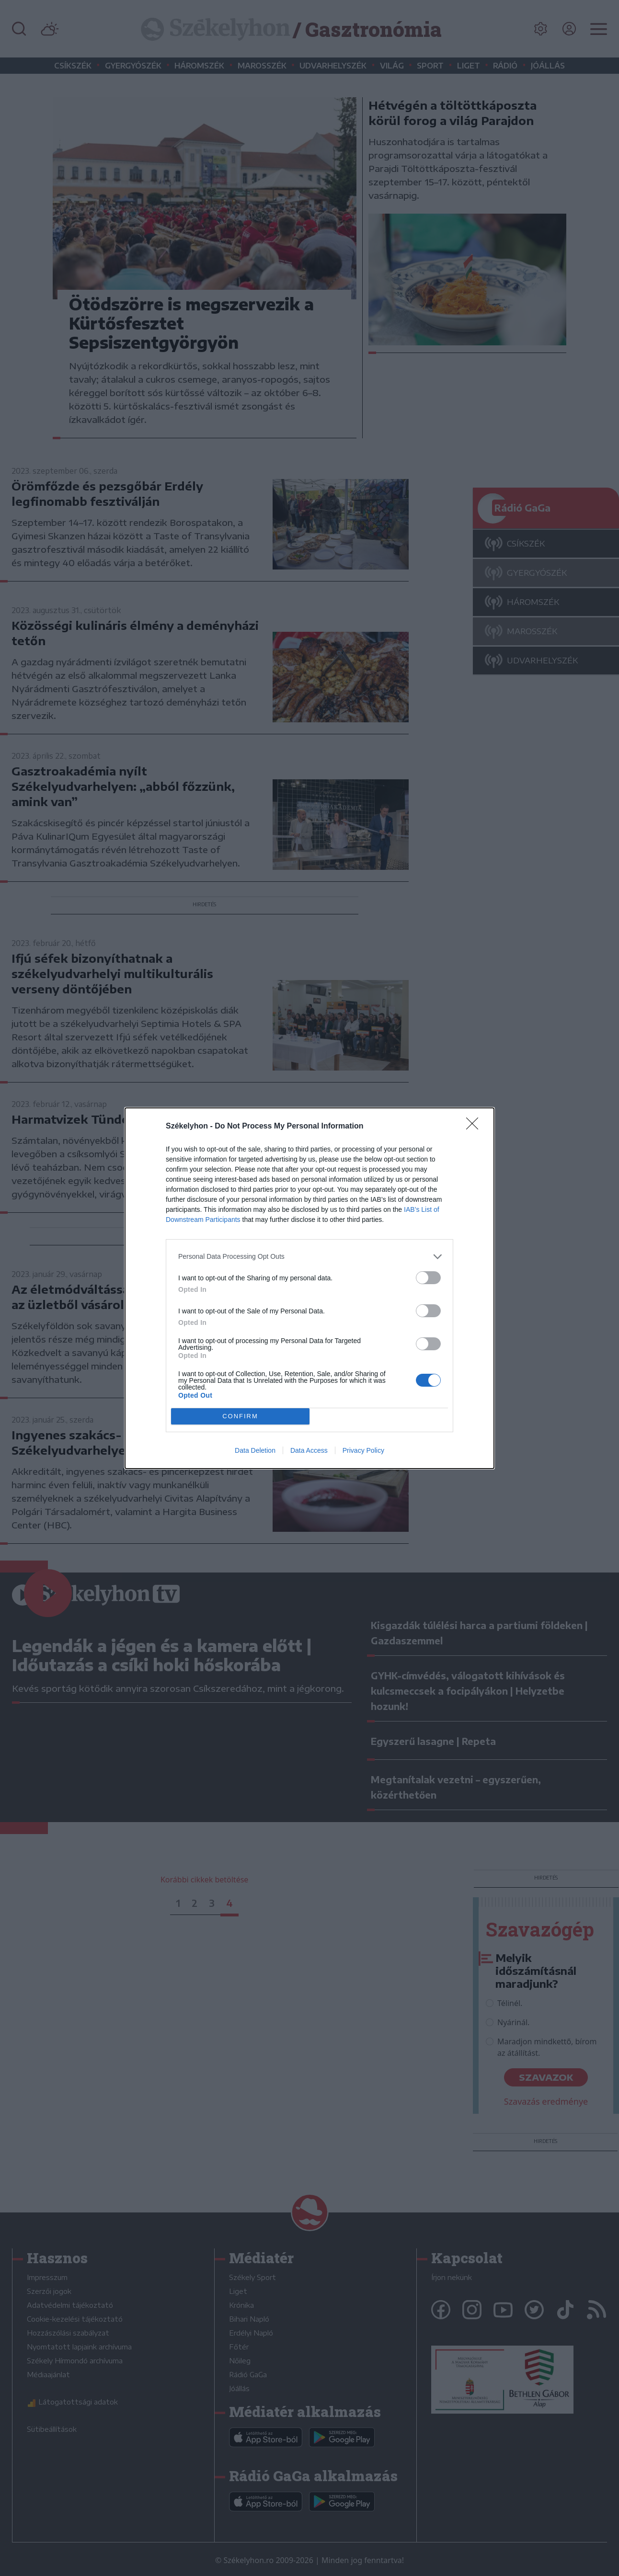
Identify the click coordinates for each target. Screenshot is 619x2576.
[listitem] (309, 1257)
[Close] (475, 1126)
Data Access (309, 1450)
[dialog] (309, 1288)
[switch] (428, 1277)
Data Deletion (255, 1450)
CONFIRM (240, 1416)
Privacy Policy (363, 1450)
